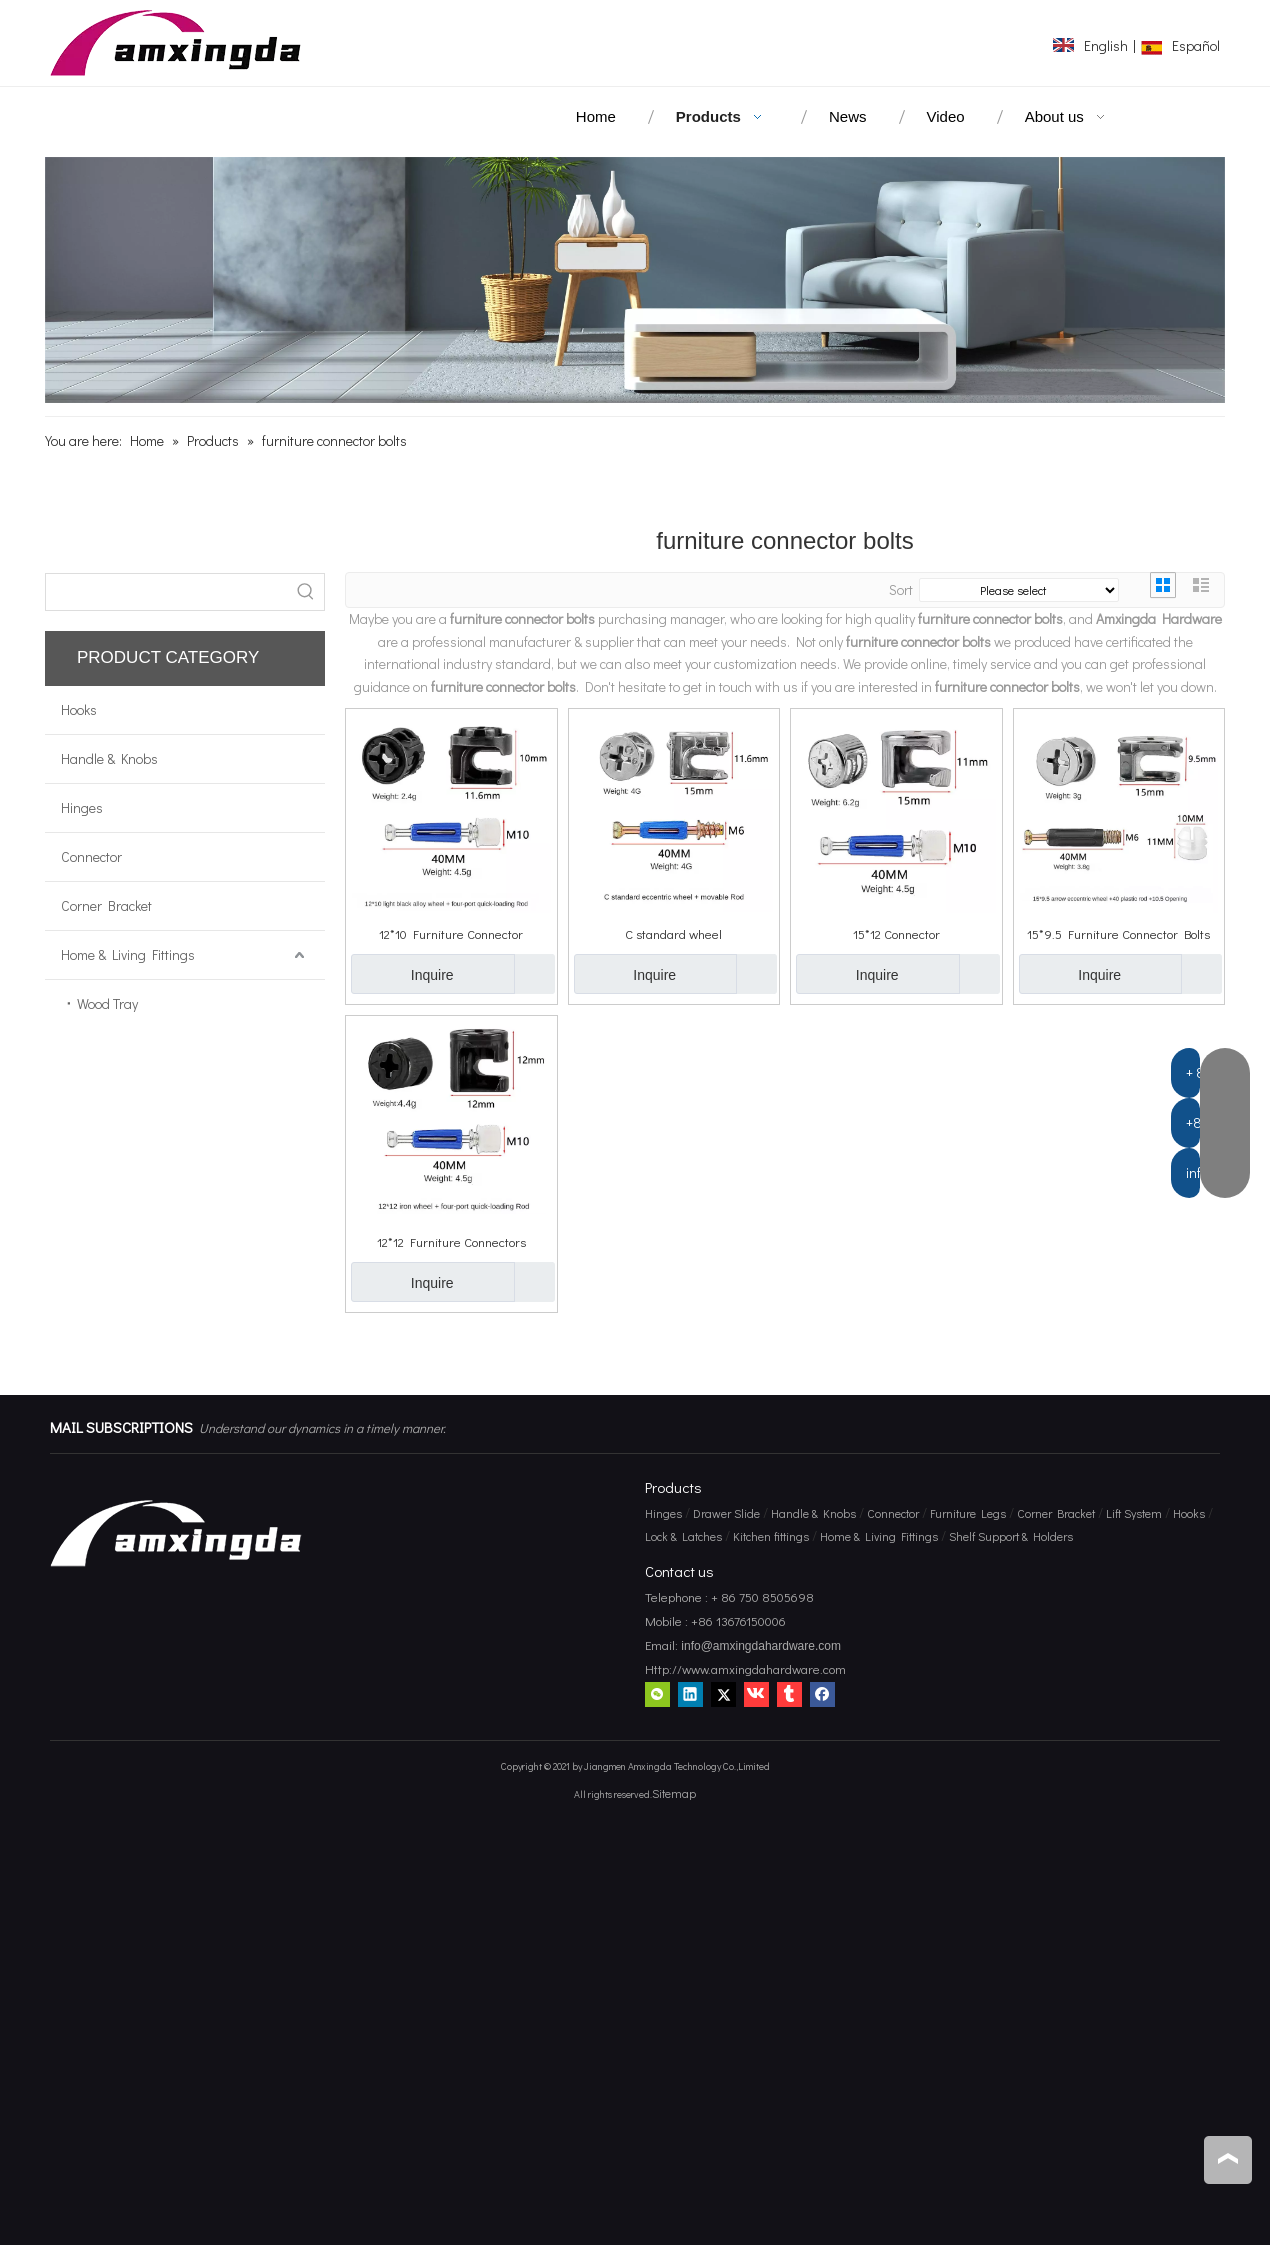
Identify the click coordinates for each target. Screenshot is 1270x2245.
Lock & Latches (683, 1536)
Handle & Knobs (109, 758)
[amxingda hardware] (635, 280)
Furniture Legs (968, 1513)
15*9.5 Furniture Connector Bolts (1118, 933)
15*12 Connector (896, 933)
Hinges (82, 807)
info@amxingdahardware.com (759, 1646)
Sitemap (674, 1793)
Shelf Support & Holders (1011, 1536)
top (1228, 2159)
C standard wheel (673, 933)
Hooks (79, 709)
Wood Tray (107, 1003)
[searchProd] (167, 592)
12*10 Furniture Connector (451, 933)
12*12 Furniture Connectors (451, 1241)
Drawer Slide (726, 1513)
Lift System (1134, 1513)
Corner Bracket (106, 905)
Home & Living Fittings (128, 954)
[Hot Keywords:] (306, 592)
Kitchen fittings (771, 1536)
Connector (91, 856)
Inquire (402, 974)
